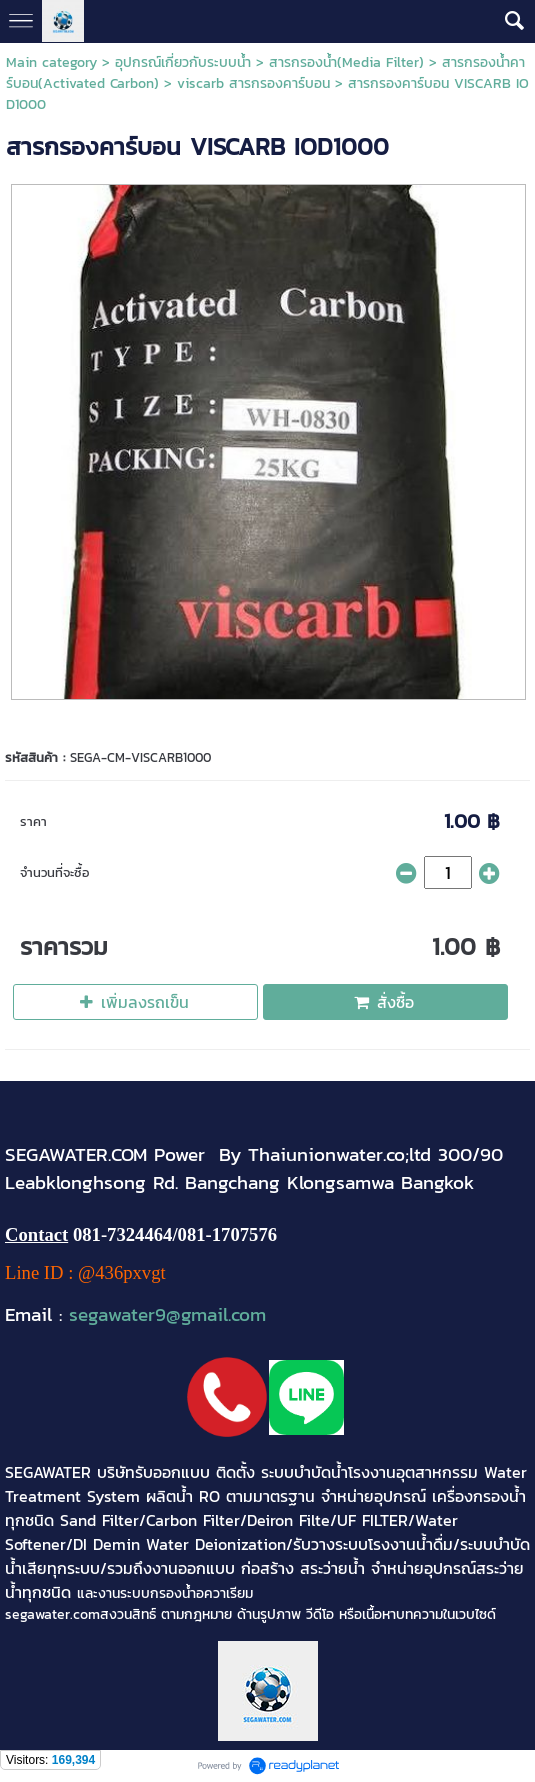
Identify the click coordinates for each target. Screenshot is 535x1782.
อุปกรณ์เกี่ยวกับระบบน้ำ (183, 62)
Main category (51, 62)
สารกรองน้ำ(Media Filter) (346, 62)
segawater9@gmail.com (167, 1314)
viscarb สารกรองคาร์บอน (253, 83)
